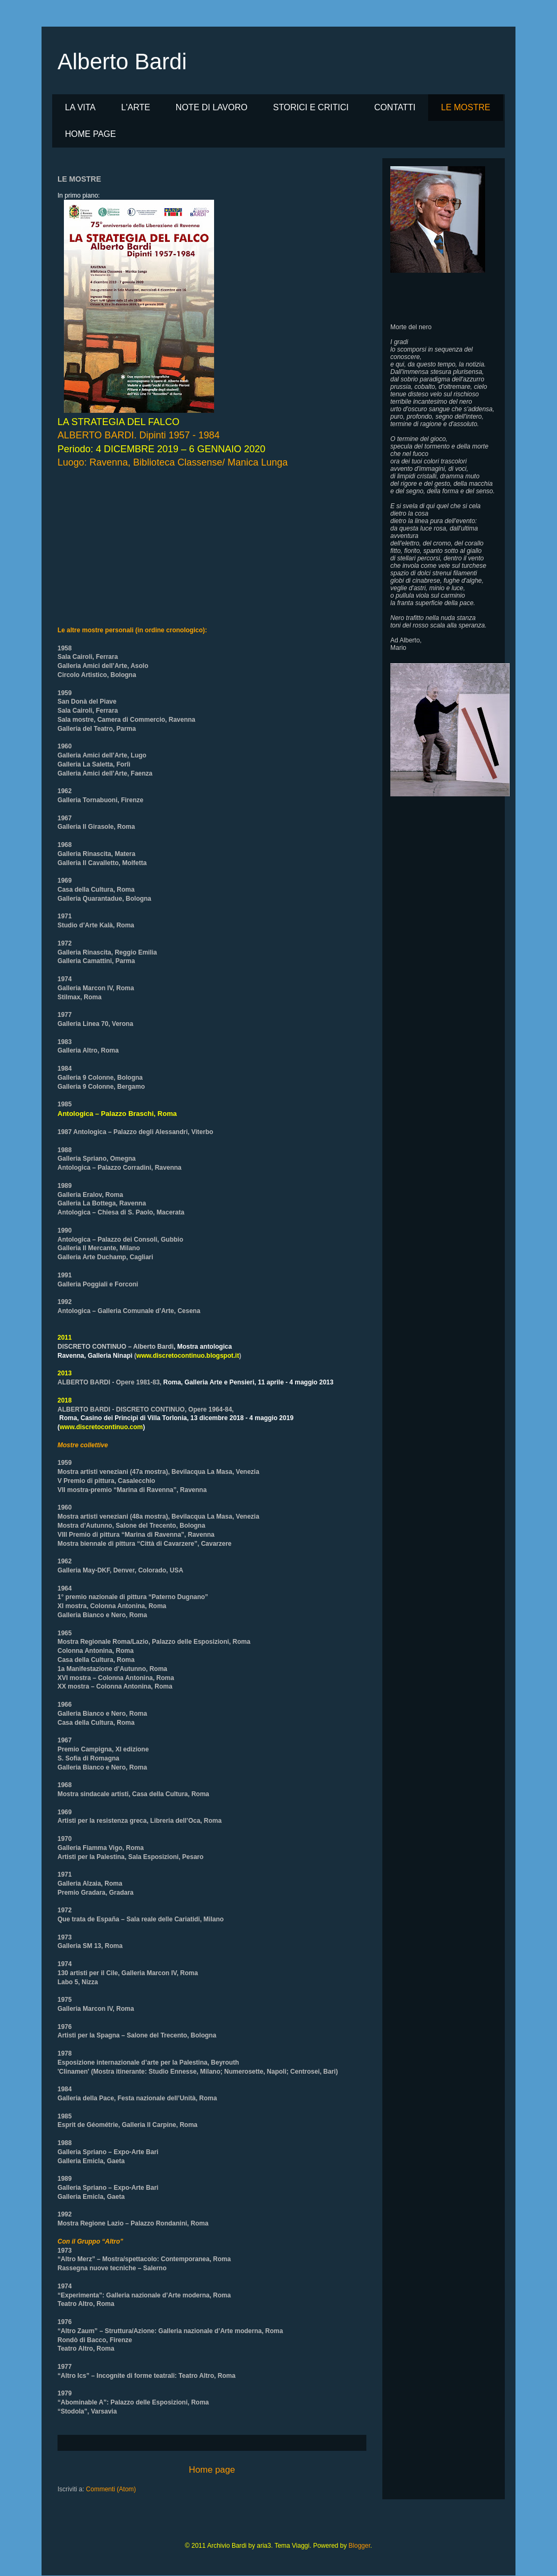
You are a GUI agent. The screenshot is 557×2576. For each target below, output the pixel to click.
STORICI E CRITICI (311, 107)
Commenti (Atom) (111, 2489)
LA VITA (80, 107)
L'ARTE (135, 107)
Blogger (360, 2545)
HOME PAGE (90, 133)
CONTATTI (395, 107)
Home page (212, 2470)
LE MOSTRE (465, 107)
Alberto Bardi (122, 61)
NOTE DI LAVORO (212, 107)
